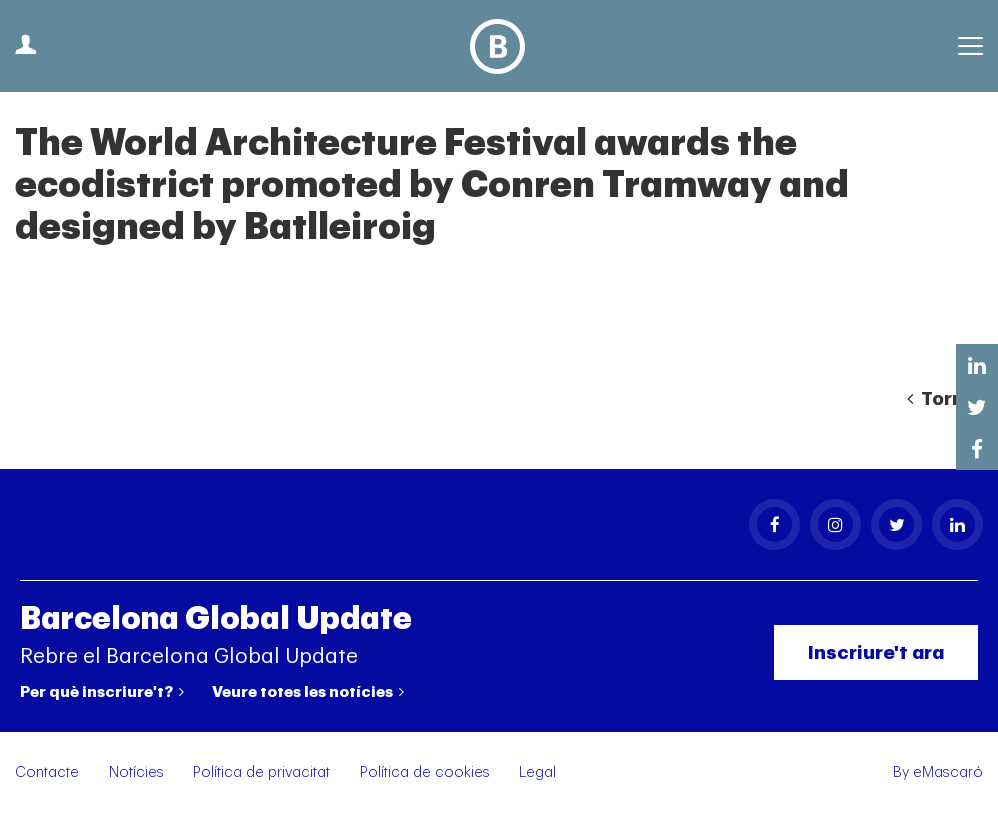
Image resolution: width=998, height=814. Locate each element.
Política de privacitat (261, 772)
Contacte (47, 772)
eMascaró (948, 772)
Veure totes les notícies (308, 692)
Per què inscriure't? (102, 692)
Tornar (945, 399)
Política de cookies (425, 772)
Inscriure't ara (876, 652)
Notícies (136, 772)
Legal (537, 772)
